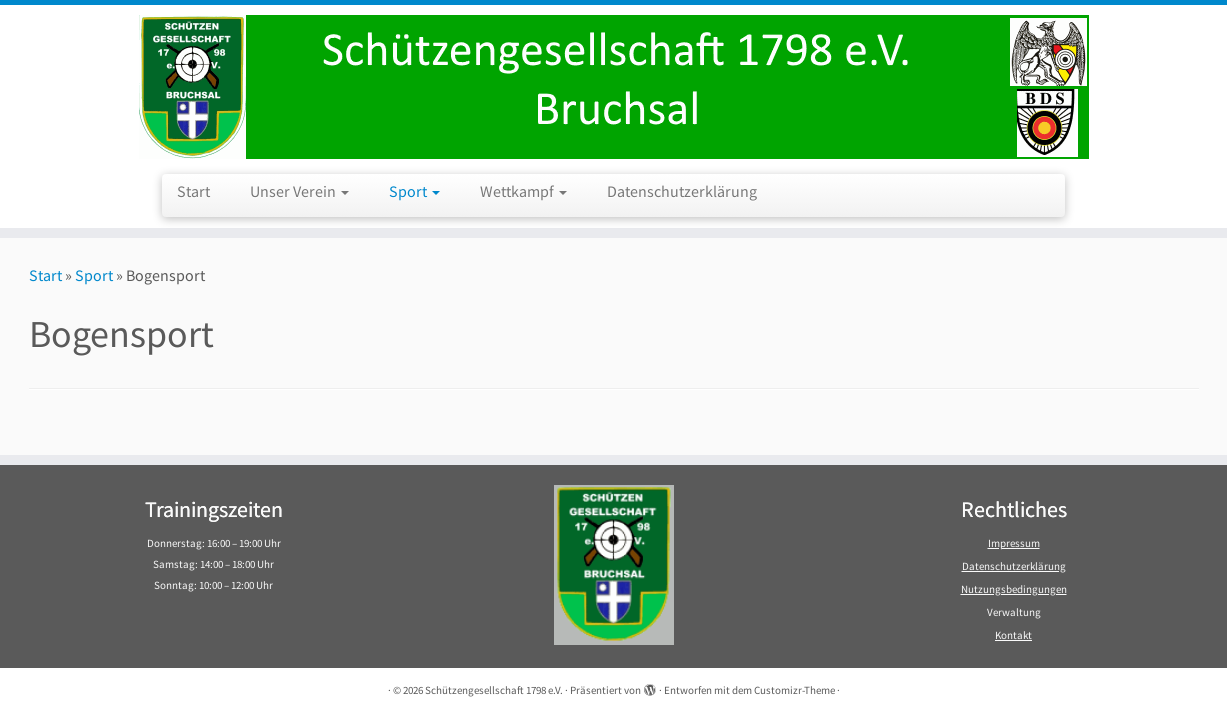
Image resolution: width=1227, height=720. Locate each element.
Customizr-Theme (794, 690)
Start (193, 191)
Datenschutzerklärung (682, 191)
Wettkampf (523, 191)
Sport (414, 191)
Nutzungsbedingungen (1014, 589)
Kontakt (1013, 635)
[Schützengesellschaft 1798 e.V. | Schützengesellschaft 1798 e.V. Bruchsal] (613, 87)
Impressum (1014, 543)
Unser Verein (299, 191)
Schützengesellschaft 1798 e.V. (494, 690)
